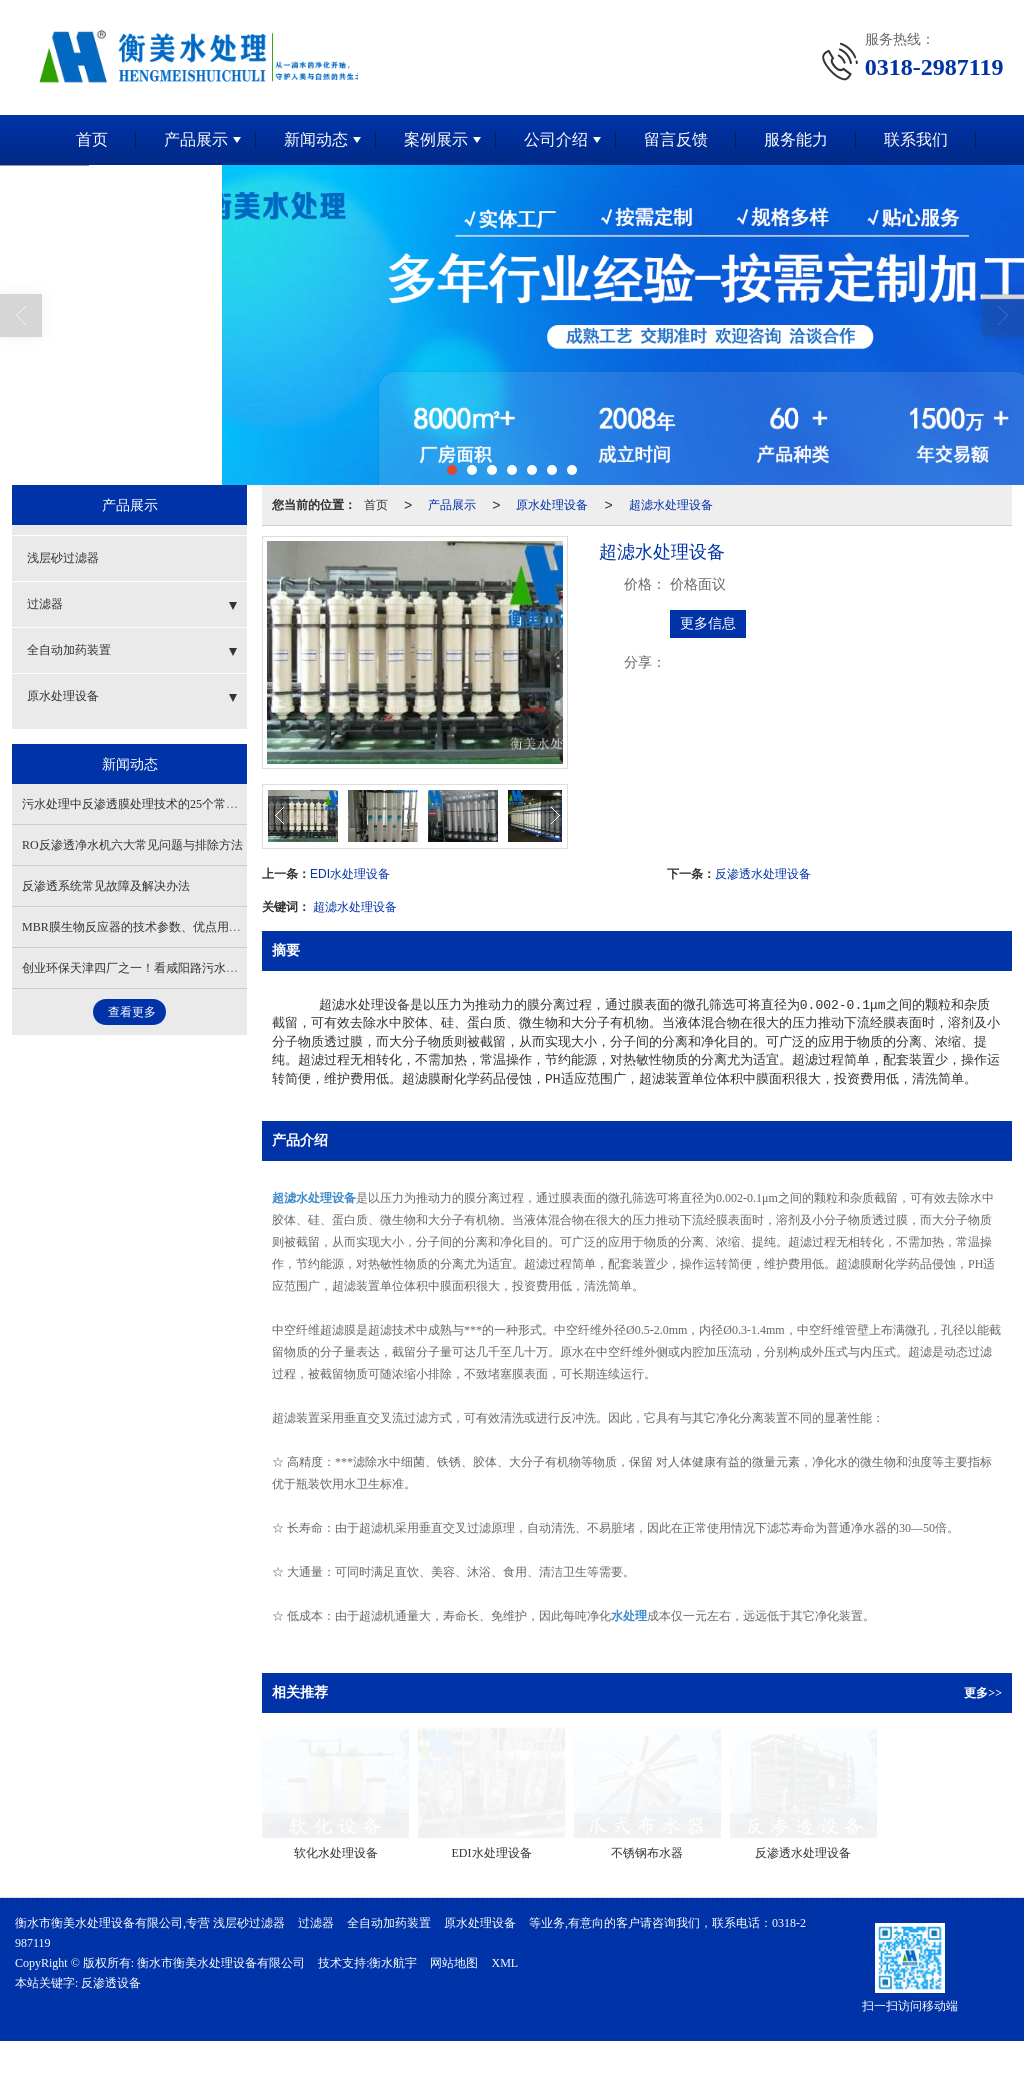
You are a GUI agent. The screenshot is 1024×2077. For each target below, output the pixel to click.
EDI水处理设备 (350, 874)
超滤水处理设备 (671, 505)
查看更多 (132, 1012)
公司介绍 (556, 139)
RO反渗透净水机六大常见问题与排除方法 (132, 845)
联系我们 (916, 139)
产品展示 (196, 139)
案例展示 (436, 139)
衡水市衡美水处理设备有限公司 (221, 1963)
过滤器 (45, 604)
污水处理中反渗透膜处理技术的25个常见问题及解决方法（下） (190, 804)
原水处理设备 (552, 505)
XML (504, 1963)
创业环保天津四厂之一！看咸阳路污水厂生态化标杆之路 (172, 968)
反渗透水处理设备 (763, 874)
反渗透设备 (111, 1983)
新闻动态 (316, 139)
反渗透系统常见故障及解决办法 (106, 886)
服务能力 (796, 139)
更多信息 (708, 623)
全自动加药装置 (69, 650)
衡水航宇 (393, 1963)
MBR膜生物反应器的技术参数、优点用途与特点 (149, 927)
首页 (92, 139)
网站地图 (454, 1963)
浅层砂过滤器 (63, 558)
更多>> (983, 1693)
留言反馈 (676, 139)
